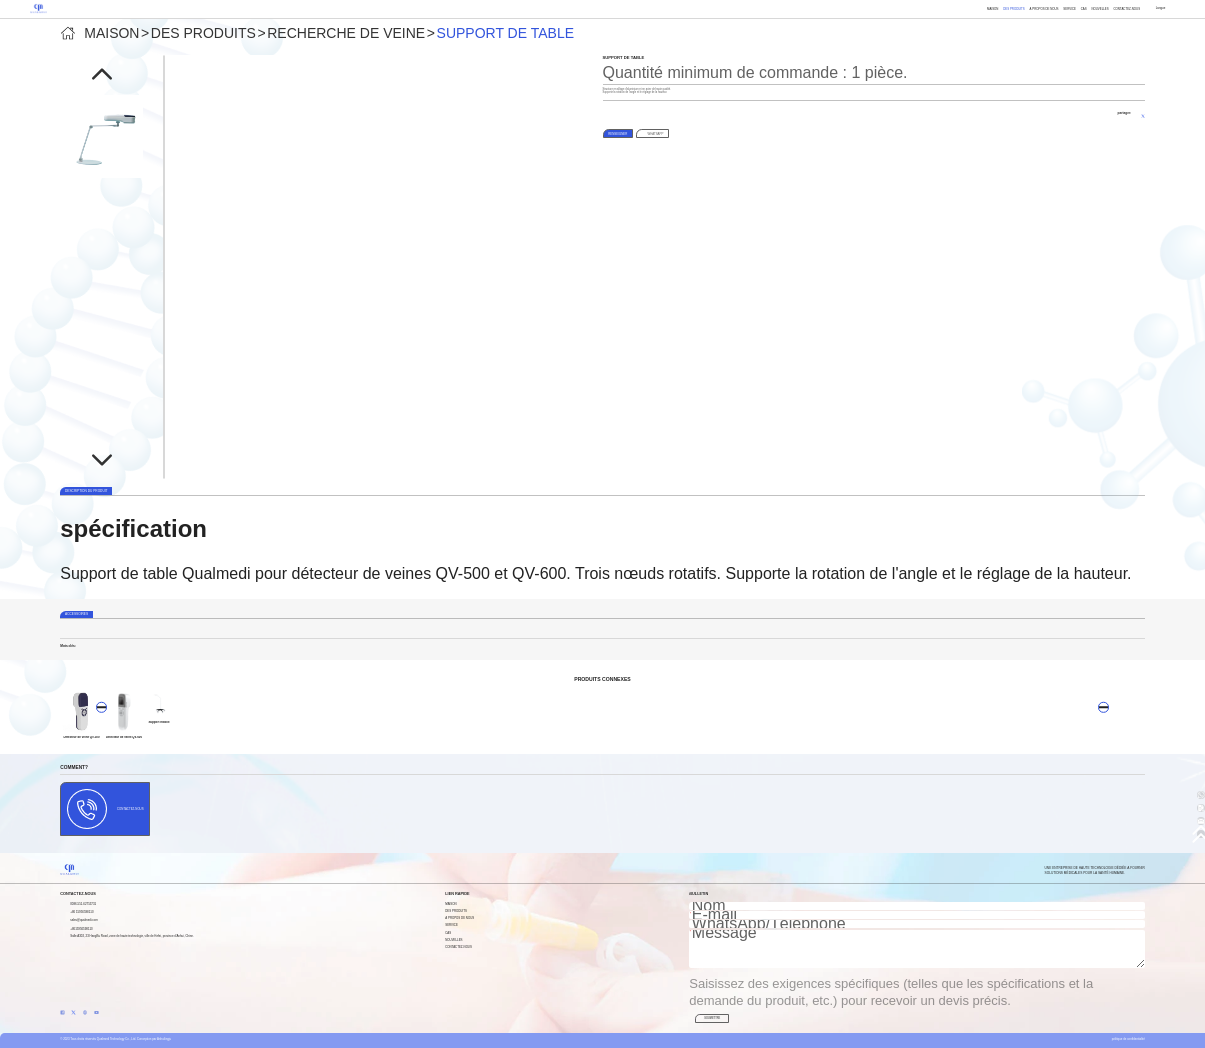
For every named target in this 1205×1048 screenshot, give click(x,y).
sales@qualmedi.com (84, 920)
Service (1069, 9)
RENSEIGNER (617, 134)
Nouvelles (1099, 9)
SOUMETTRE (712, 1018)
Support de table (505, 33)
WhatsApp (655, 134)
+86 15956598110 (81, 912)
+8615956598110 (81, 929)
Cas (1084, 9)
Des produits (1014, 9)
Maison (992, 9)
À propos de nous (1044, 9)
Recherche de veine (346, 33)
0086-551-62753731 (83, 904)
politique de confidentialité (1128, 1039)
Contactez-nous (1126, 9)
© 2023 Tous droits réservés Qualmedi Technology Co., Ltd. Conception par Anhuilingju (115, 1039)
